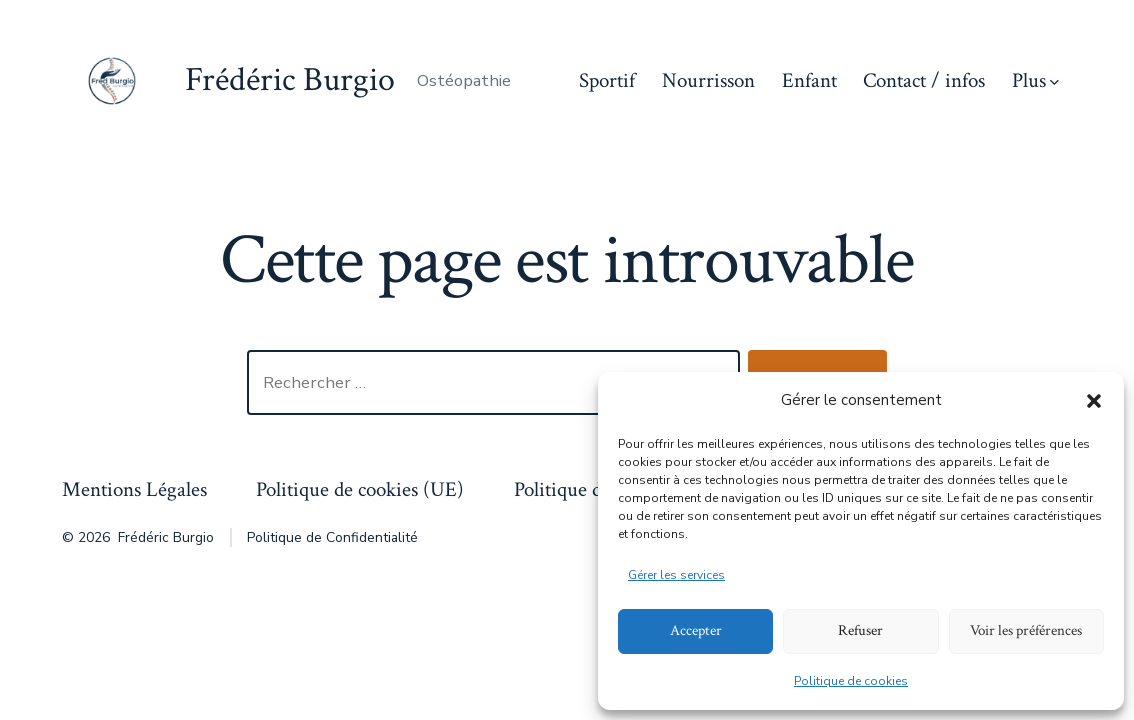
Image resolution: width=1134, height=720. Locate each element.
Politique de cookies (851, 681)
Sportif (607, 80)
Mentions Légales (134, 489)
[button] (1094, 401)
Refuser (860, 630)
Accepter (696, 630)
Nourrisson (708, 80)
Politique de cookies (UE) (360, 489)
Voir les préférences (1026, 630)
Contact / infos (924, 80)
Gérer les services (676, 575)
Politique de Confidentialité (332, 537)
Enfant (809, 80)
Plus (1035, 80)
